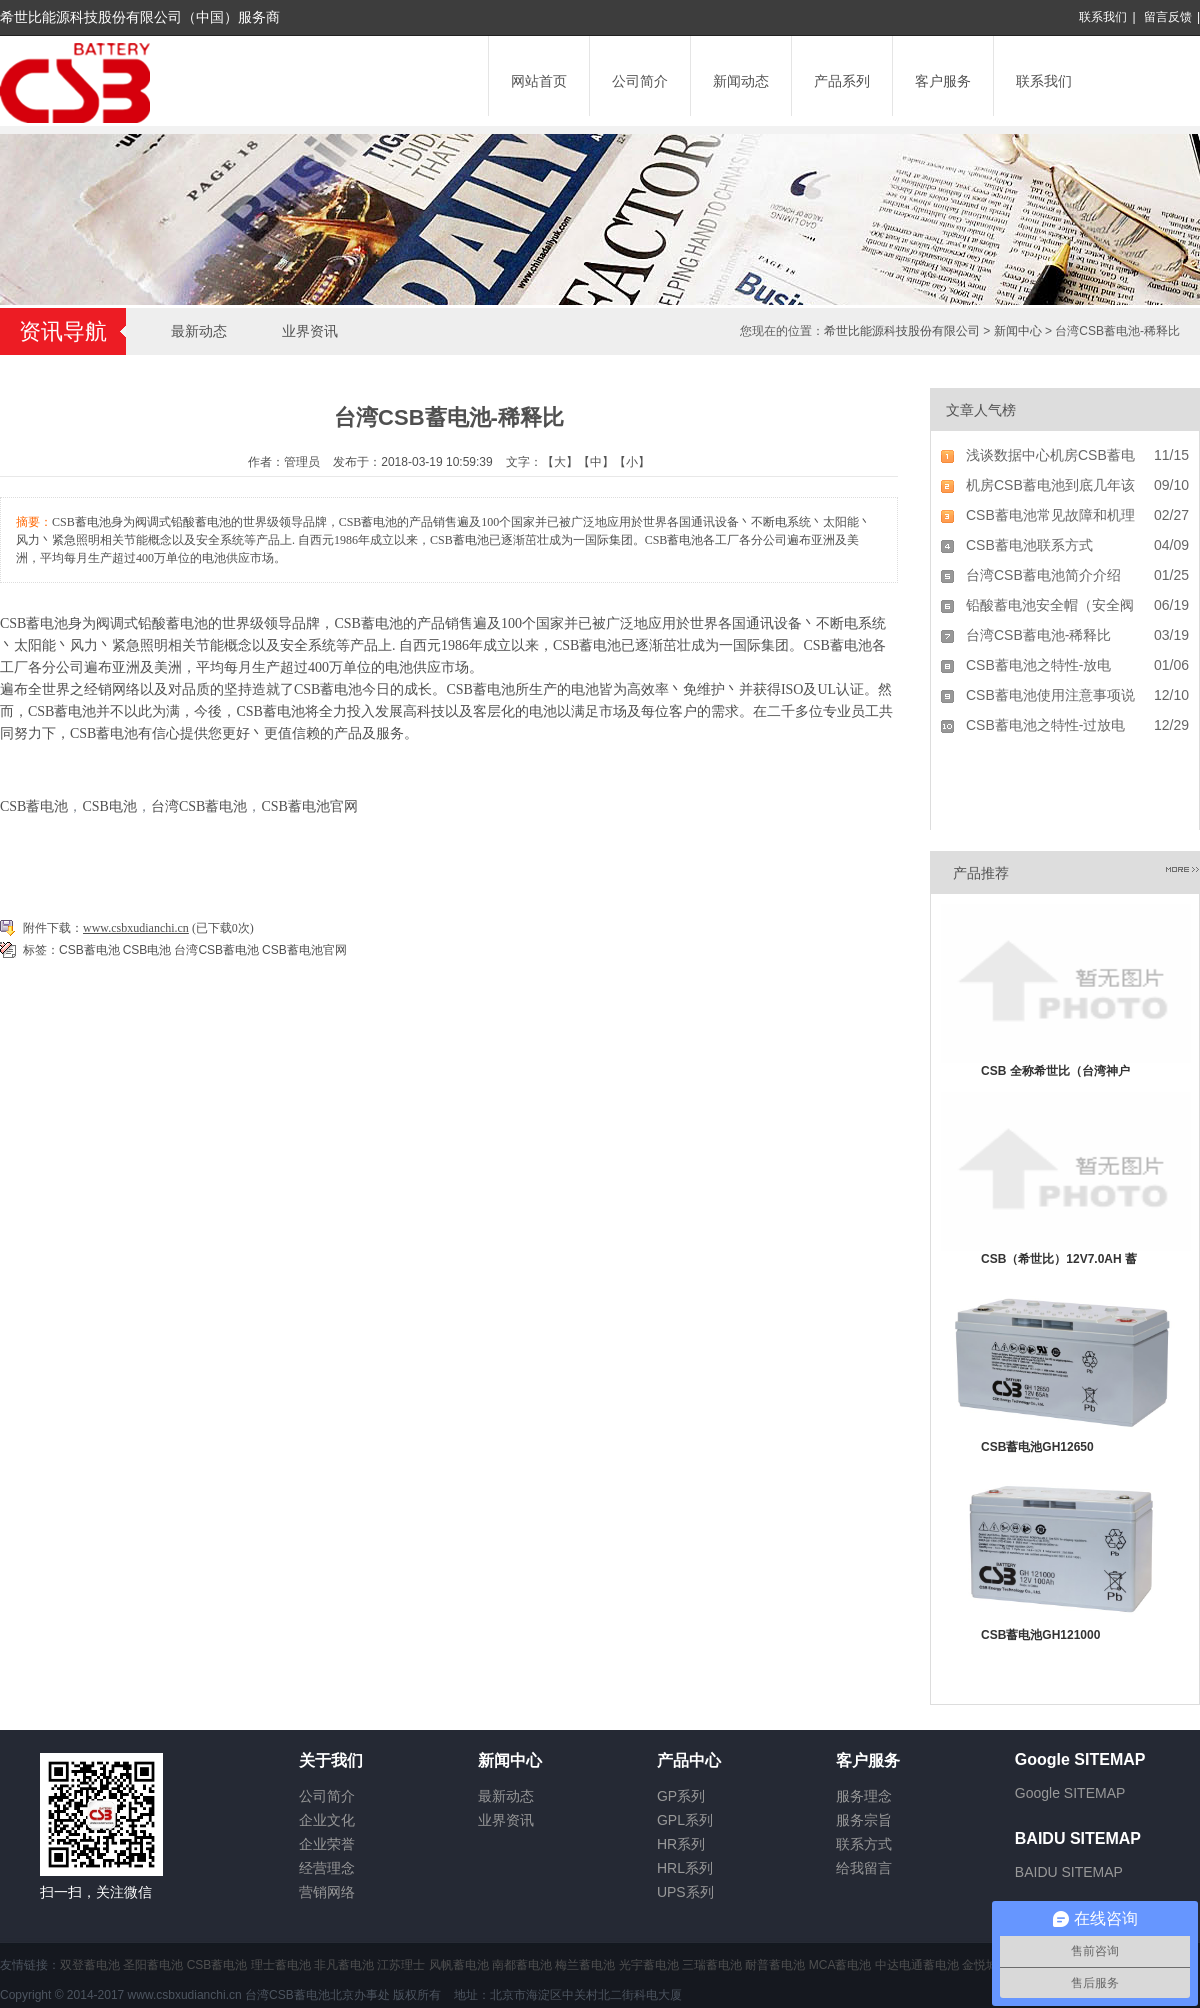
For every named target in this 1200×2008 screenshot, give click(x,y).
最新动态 (199, 331)
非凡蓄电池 (344, 1965)
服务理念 (864, 1796)
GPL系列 (685, 1820)
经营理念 (327, 1868)
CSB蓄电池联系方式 (1029, 545)
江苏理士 (401, 1965)
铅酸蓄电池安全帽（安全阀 (1050, 605)
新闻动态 (741, 81)
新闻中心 (1018, 331)
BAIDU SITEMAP (1069, 1872)
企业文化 (327, 1820)
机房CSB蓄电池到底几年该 (1050, 485)
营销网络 (327, 1892)
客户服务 (943, 81)
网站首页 (539, 81)
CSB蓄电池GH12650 (1037, 1447)
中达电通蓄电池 (917, 1965)
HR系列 (681, 1844)
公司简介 (640, 81)
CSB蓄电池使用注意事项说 (1050, 695)
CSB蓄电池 (34, 623)
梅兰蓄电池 (585, 1965)
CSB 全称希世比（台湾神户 (1055, 1071)
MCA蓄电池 (840, 1965)
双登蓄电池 (90, 1965)
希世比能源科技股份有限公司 (902, 331)
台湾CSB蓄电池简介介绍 (1043, 575)
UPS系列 (685, 1892)
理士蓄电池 (281, 1965)
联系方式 (864, 1844)
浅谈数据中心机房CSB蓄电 (1050, 455)
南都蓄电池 (522, 1965)
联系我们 (1103, 17)
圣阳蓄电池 (153, 1965)
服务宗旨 (864, 1820)
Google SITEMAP (1070, 1793)
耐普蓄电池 (775, 1965)
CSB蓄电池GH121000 (1040, 1635)
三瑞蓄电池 (712, 1965)
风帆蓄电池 (459, 1965)
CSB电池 (109, 806)
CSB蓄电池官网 (309, 806)
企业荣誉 (327, 1844)
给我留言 (864, 1868)
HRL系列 (685, 1868)
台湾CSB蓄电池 (199, 806)
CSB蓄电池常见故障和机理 (1050, 515)
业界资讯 (310, 331)
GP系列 (681, 1796)
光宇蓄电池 (649, 1965)
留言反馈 (1168, 17)
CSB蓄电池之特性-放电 (1038, 665)
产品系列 (842, 81)
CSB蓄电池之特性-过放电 (1045, 725)
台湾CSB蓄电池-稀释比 (1038, 635)
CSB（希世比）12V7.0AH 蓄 (1059, 1259)
